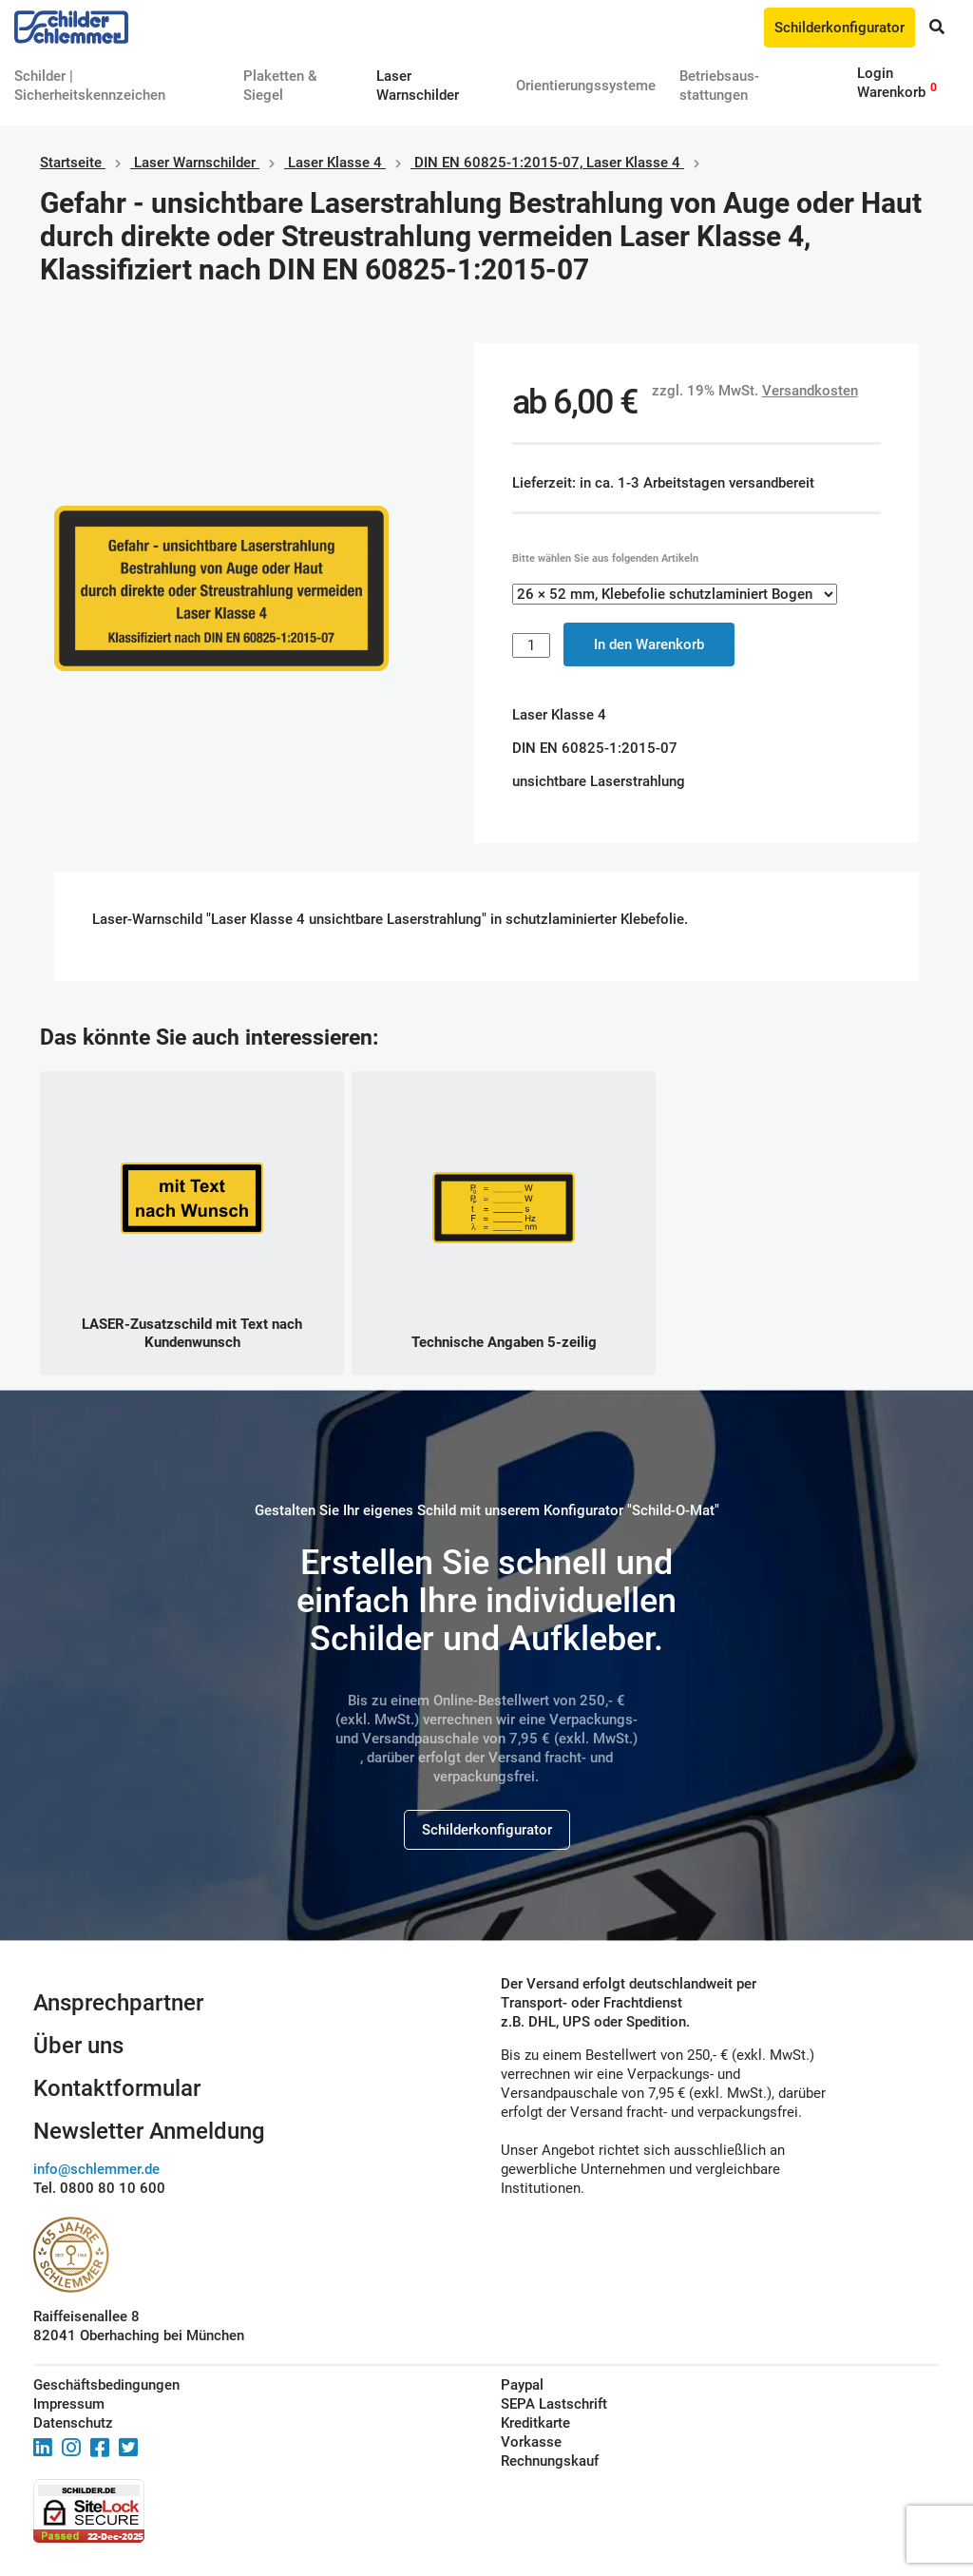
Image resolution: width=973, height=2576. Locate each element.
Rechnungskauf (550, 2461)
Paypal (522, 2384)
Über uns (78, 2045)
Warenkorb (891, 92)
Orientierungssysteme (586, 85)
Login (875, 73)
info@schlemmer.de (96, 2169)
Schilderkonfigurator (839, 27)
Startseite (71, 162)
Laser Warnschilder (195, 162)
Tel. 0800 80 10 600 (99, 2188)
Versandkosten (810, 390)
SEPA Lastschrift (554, 2404)
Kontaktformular (116, 2088)
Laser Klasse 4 (335, 162)
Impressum (69, 2404)
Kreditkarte (535, 2423)
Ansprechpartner (118, 2003)
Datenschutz (73, 2423)
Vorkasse (531, 2442)
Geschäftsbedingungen (106, 2384)
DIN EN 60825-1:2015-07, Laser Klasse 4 (547, 162)
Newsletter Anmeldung (149, 2131)
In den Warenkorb (649, 644)
